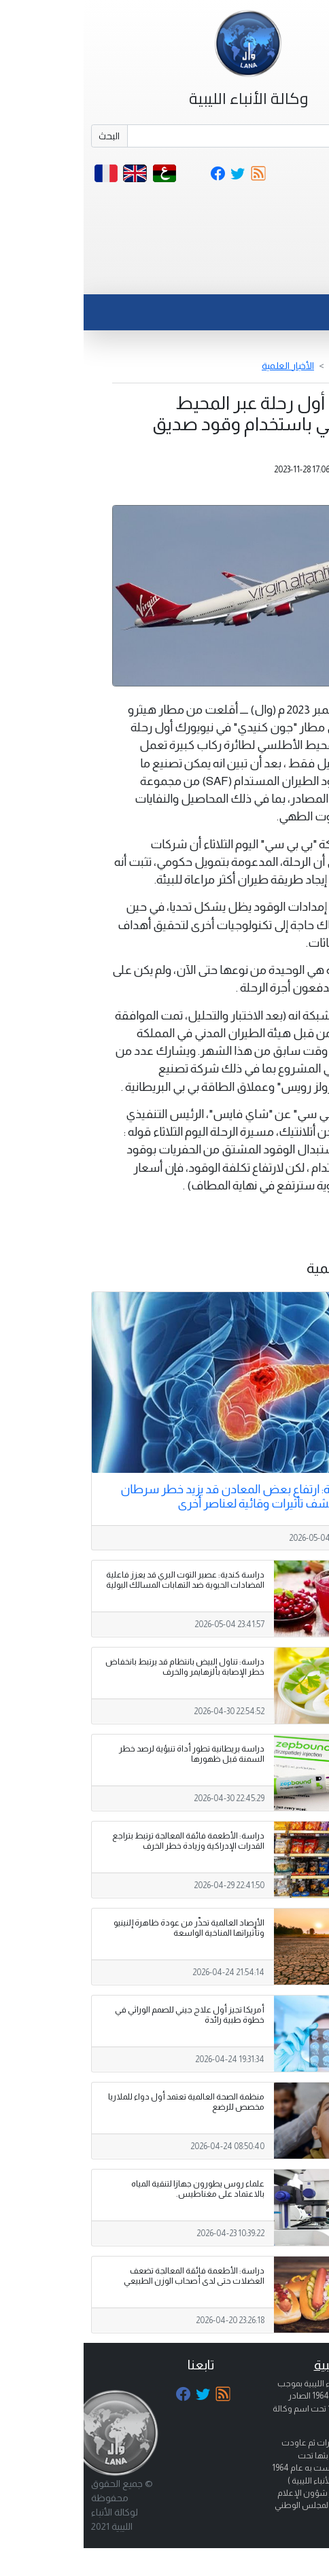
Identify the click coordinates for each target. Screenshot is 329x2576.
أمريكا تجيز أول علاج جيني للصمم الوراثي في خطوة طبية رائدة (106, 2015)
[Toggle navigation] (290, 277)
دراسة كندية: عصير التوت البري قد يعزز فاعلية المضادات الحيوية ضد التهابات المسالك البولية (101, 1580)
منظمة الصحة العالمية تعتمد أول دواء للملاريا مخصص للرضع (102, 2102)
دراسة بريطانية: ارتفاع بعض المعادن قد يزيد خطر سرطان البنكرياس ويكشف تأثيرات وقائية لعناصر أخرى (174, 1496)
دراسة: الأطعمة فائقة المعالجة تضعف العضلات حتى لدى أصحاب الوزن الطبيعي (110, 2276)
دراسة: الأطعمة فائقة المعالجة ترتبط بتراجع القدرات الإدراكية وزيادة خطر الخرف (105, 1841)
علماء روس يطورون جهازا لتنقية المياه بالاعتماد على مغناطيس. (114, 2189)
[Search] (183, 135)
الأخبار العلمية (204, 365)
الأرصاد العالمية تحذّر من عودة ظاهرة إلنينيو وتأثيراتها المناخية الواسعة (105, 1928)
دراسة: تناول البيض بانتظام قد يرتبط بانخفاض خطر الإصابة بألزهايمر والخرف (101, 1667)
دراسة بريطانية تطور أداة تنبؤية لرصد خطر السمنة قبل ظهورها (108, 1754)
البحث (25, 136)
